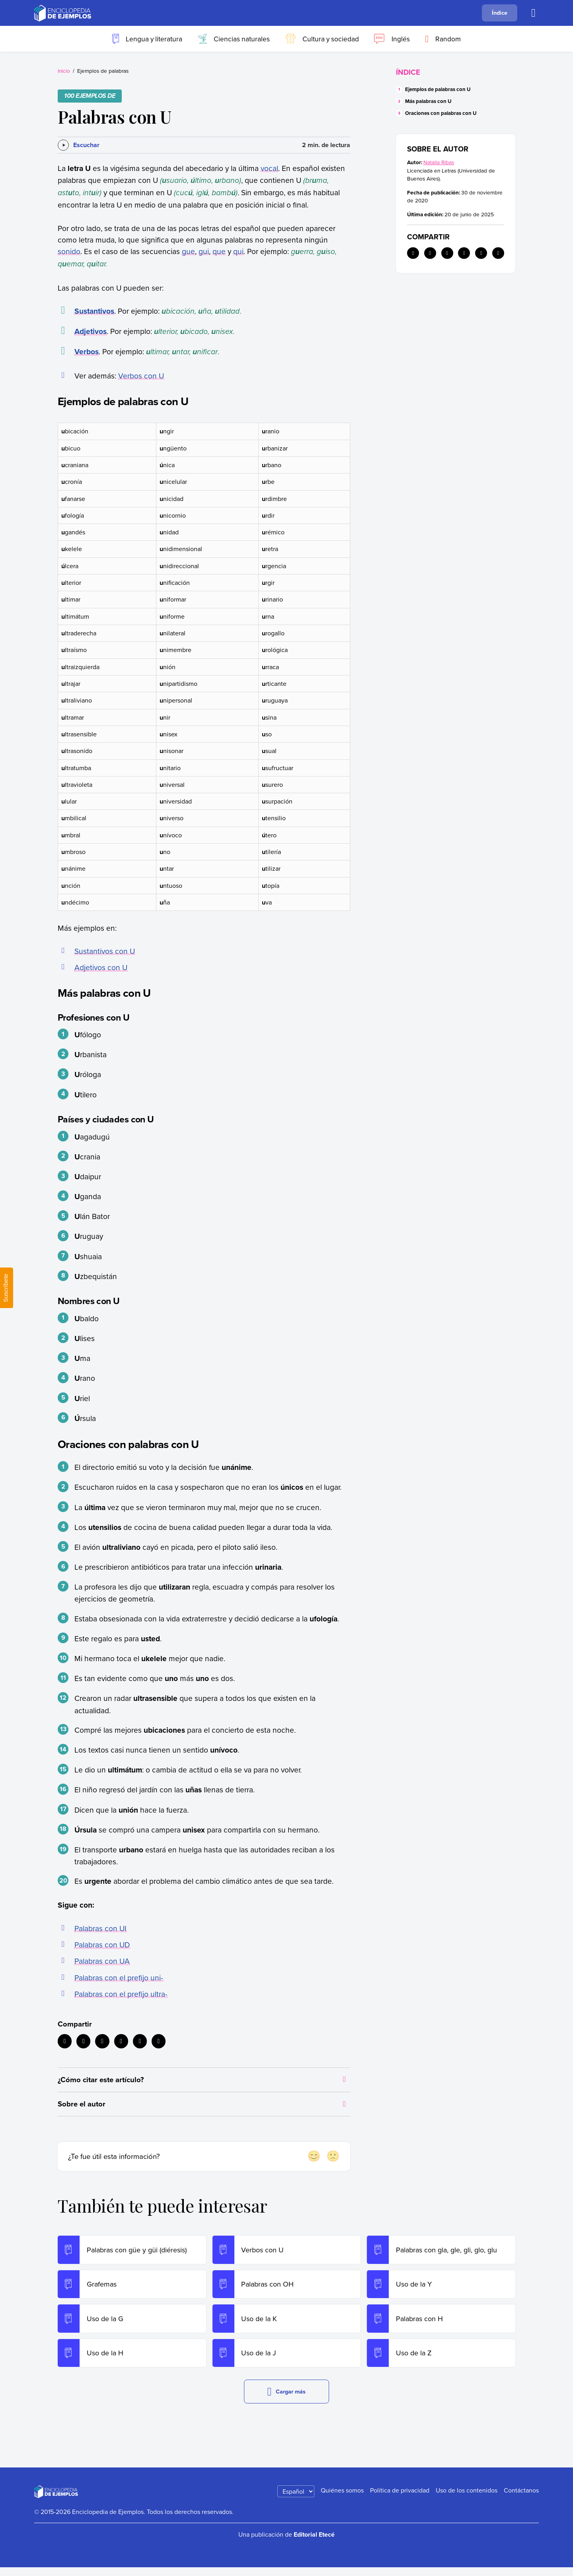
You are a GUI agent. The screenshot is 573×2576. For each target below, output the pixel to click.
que (219, 251)
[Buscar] (533, 13)
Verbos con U (141, 375)
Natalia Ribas (438, 162)
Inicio (64, 70)
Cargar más (286, 2400)
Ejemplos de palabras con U (438, 89)
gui (204, 251)
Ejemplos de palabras (103, 70)
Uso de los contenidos (466, 2498)
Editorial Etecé (314, 2543)
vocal (269, 168)
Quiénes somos (342, 2498)
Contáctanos (521, 2498)
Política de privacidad (399, 2498)
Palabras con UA (102, 1960)
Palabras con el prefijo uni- (118, 1977)
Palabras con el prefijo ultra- (121, 1993)
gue (188, 251)
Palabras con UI (100, 1928)
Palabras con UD (102, 1944)
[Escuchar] (78, 145)
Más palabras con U (428, 101)
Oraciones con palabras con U (441, 113)
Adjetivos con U (100, 967)
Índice (499, 12)
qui (238, 251)
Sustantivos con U (104, 950)
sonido (69, 251)
